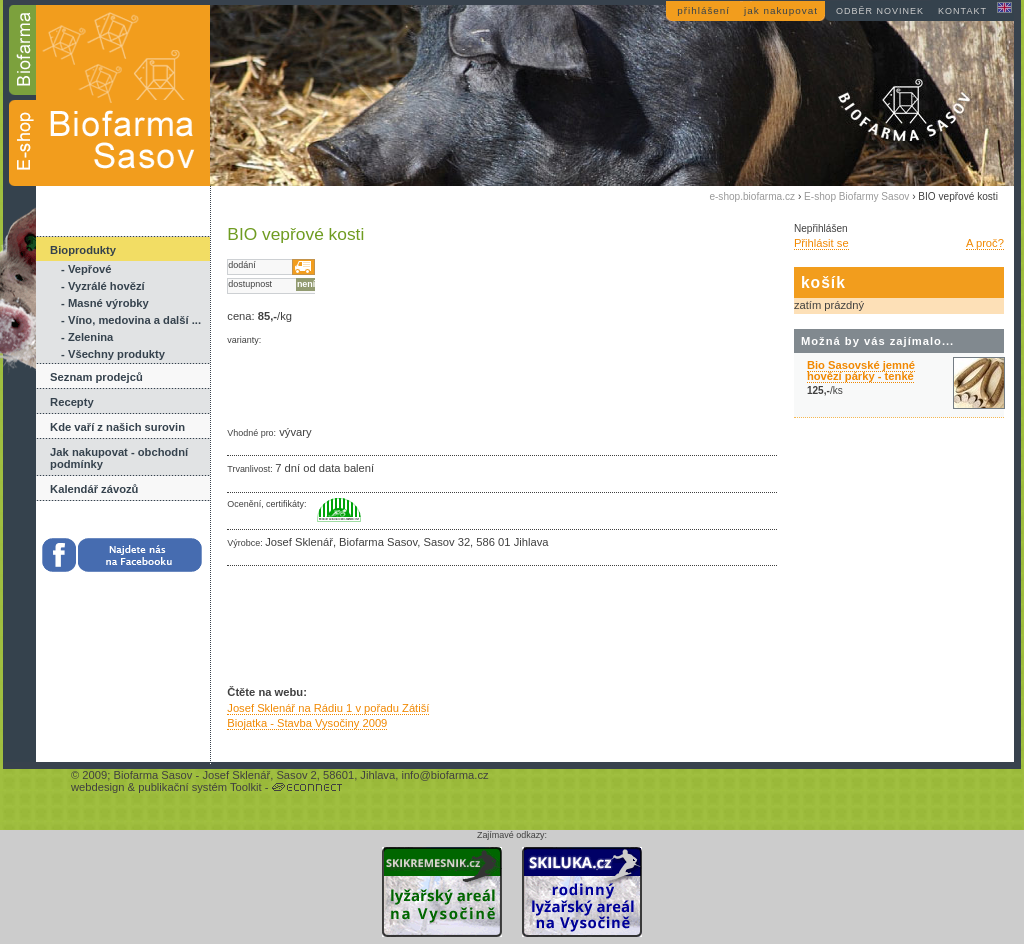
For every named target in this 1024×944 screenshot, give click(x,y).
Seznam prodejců (96, 377)
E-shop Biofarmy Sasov (856, 196)
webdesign (98, 787)
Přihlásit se (821, 243)
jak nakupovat (781, 10)
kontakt (962, 11)
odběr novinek (880, 11)
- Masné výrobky (105, 303)
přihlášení (703, 10)
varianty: (244, 340)
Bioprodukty (83, 250)
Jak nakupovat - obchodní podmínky (119, 458)
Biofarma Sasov (152, 775)
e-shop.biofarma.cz (752, 196)
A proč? (985, 243)
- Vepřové (86, 269)
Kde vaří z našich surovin (117, 427)
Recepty (72, 402)
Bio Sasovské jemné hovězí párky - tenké (861, 370)
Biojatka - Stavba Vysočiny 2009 (307, 723)
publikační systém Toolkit (200, 787)
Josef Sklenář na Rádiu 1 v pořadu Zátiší (328, 708)
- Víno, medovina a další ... (131, 320)
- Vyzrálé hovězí (103, 286)
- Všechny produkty (113, 354)
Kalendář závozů (94, 489)
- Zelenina (87, 337)
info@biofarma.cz (444, 775)
